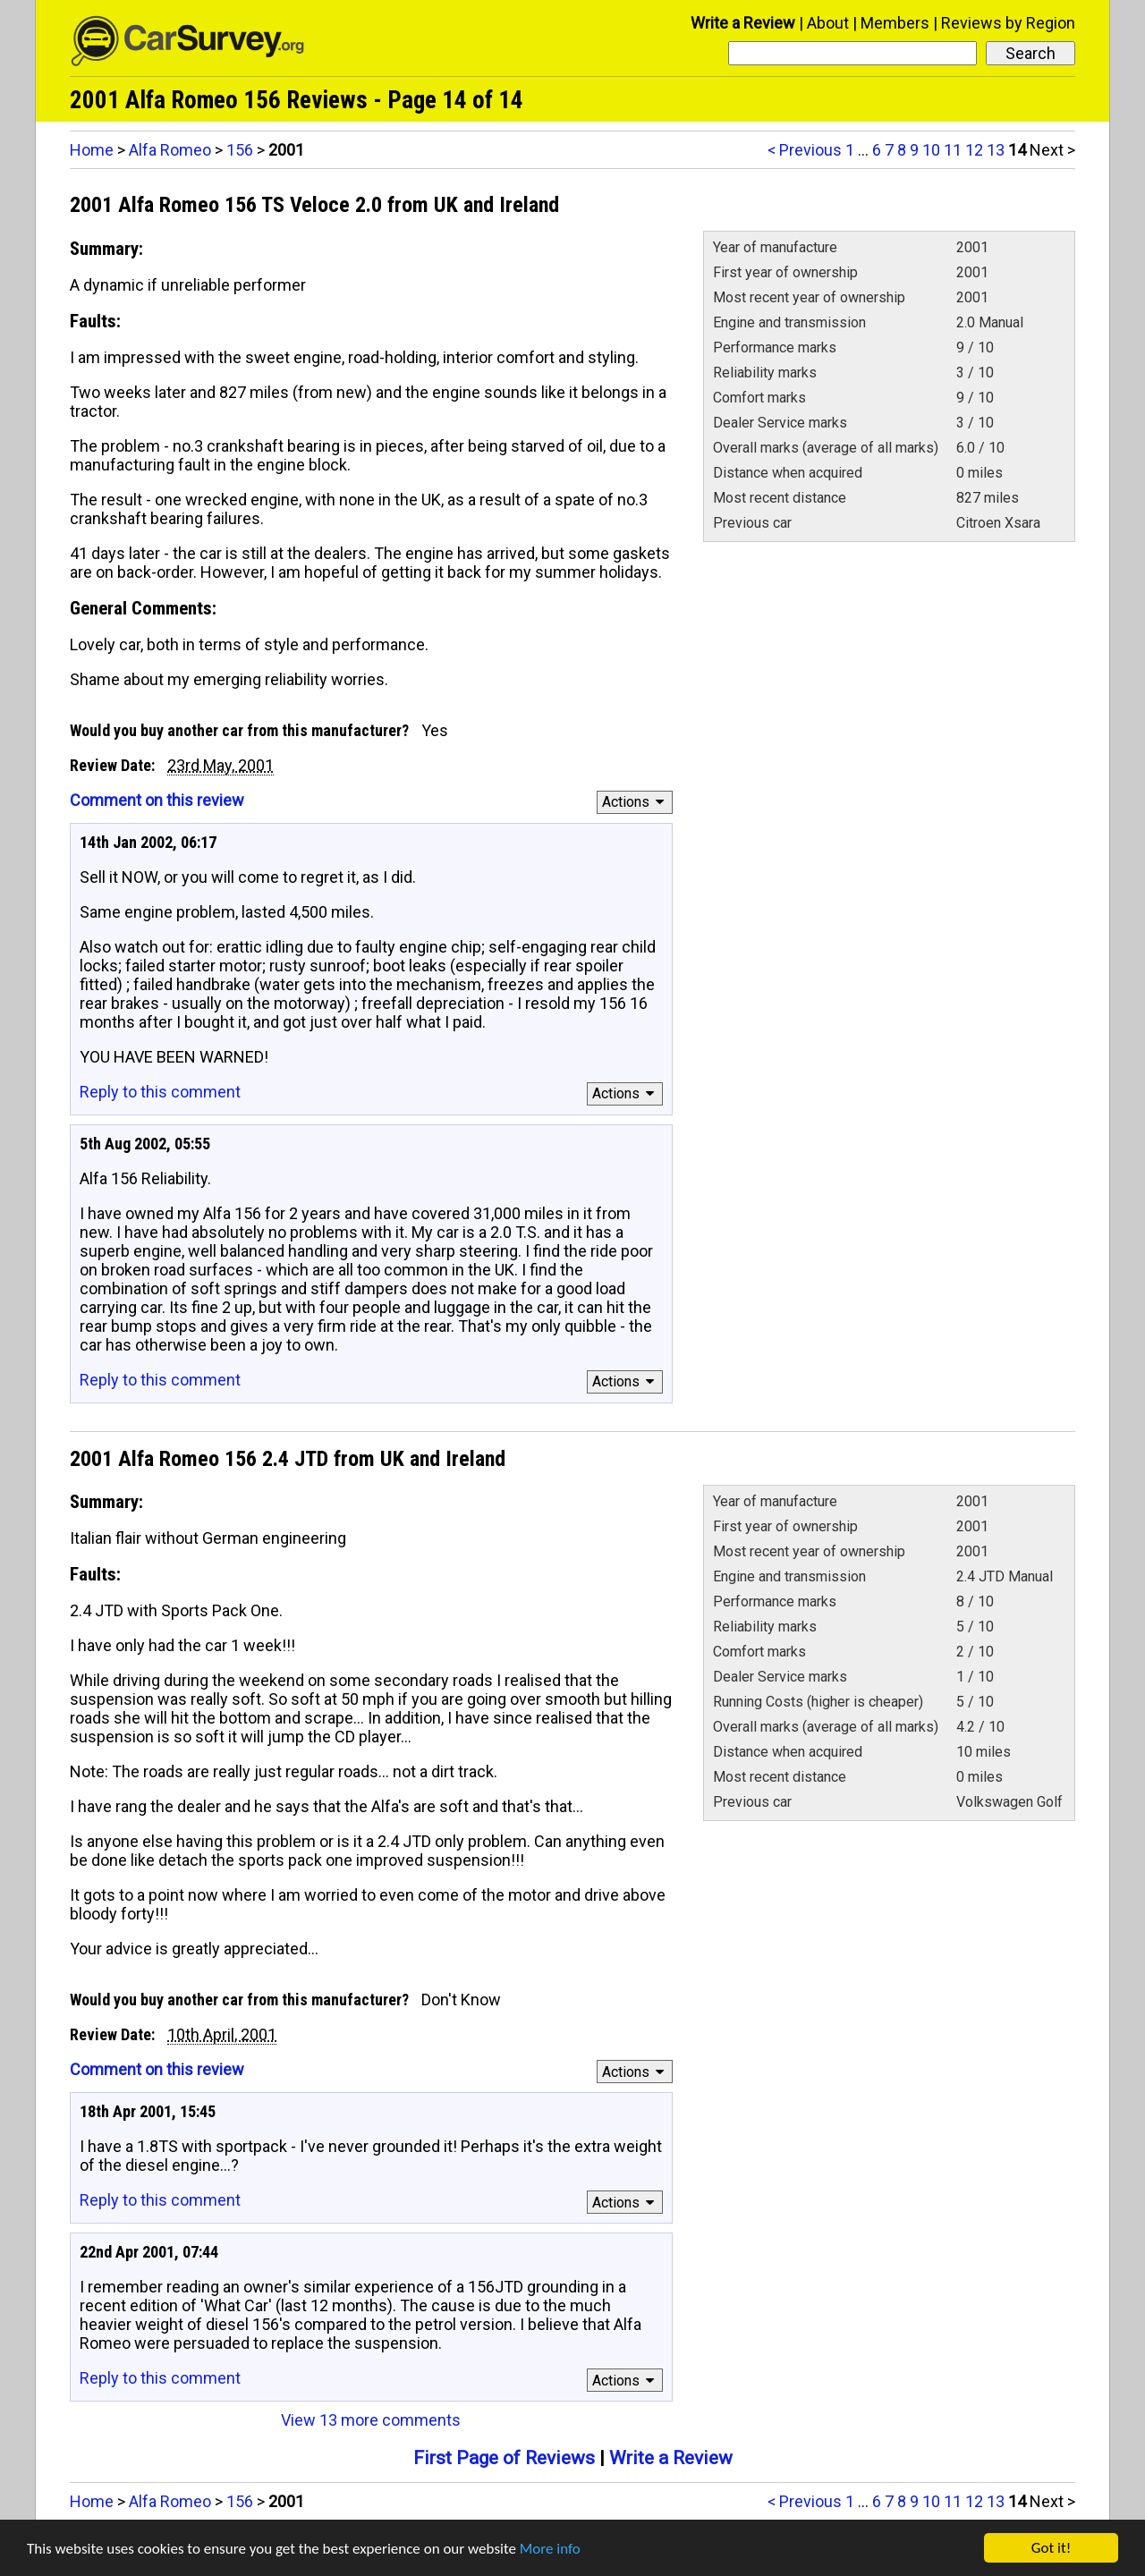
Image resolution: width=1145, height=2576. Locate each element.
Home (92, 149)
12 (974, 149)
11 (953, 149)
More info (550, 2549)
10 (931, 149)
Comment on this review (157, 800)
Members (895, 22)
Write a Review (743, 22)
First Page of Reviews (504, 2458)
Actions (635, 801)
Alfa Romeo (170, 149)
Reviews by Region (1008, 22)
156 (239, 149)
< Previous (805, 149)
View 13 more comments (371, 2420)
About (828, 22)
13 (996, 149)
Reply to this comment (160, 1091)
